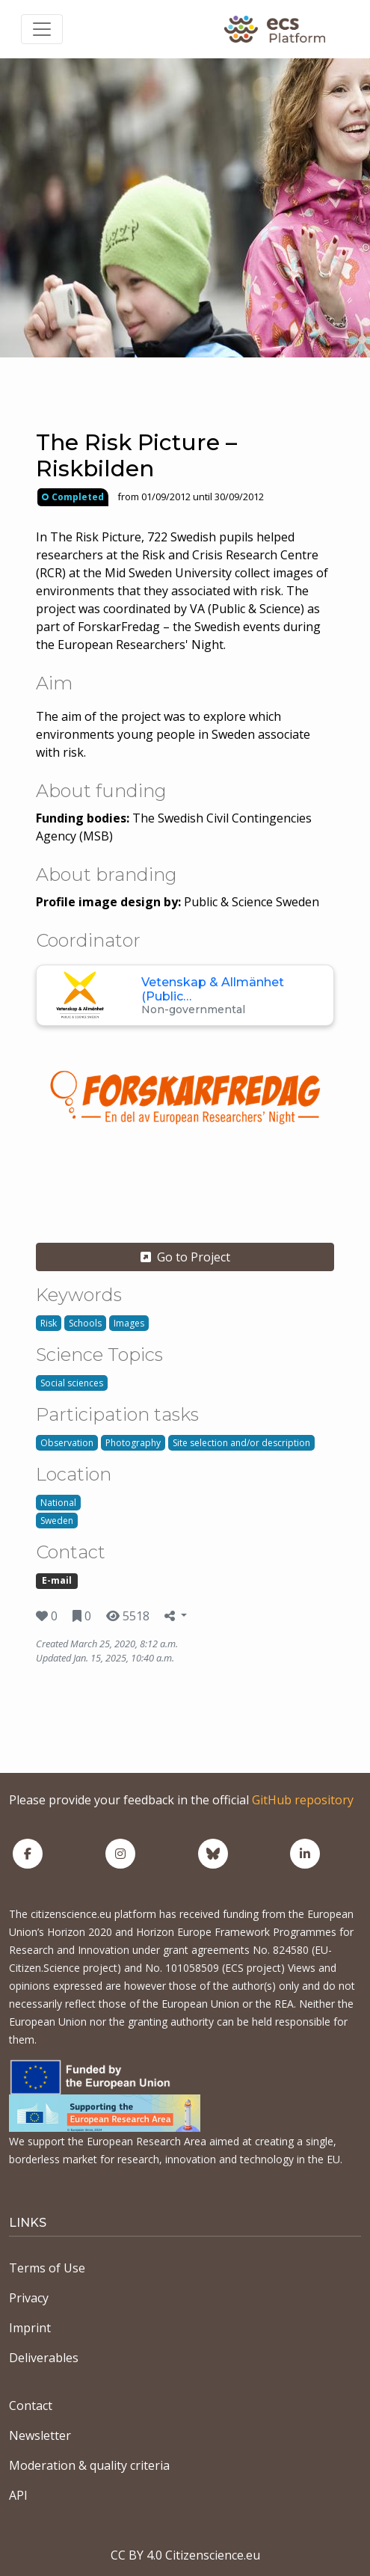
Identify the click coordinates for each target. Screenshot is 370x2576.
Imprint (30, 2328)
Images (129, 1323)
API (18, 2495)
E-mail (57, 1580)
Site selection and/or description (241, 1442)
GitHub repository (303, 1800)
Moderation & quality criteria (89, 2465)
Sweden (56, 1520)
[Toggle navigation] (42, 29)
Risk (48, 1323)
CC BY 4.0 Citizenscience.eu (185, 2555)
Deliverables (43, 2357)
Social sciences (71, 1383)
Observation (66, 1442)
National (58, 1502)
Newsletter (40, 2435)
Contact (30, 2405)
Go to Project (185, 1257)
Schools (85, 1323)
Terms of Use (47, 2268)
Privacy (29, 2298)
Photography (133, 1442)
